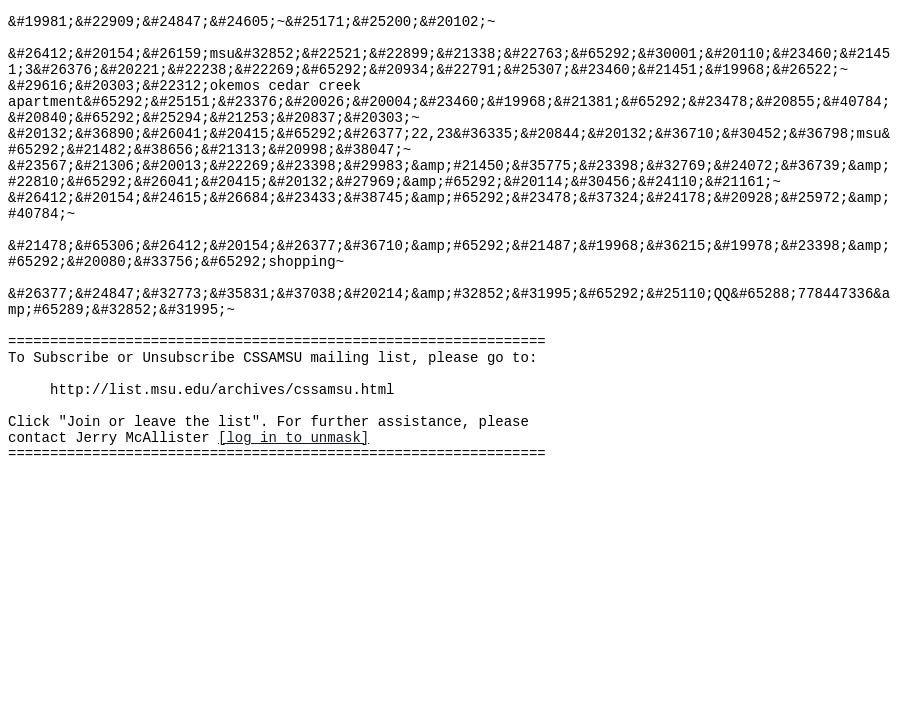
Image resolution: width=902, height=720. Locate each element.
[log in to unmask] (293, 517)
